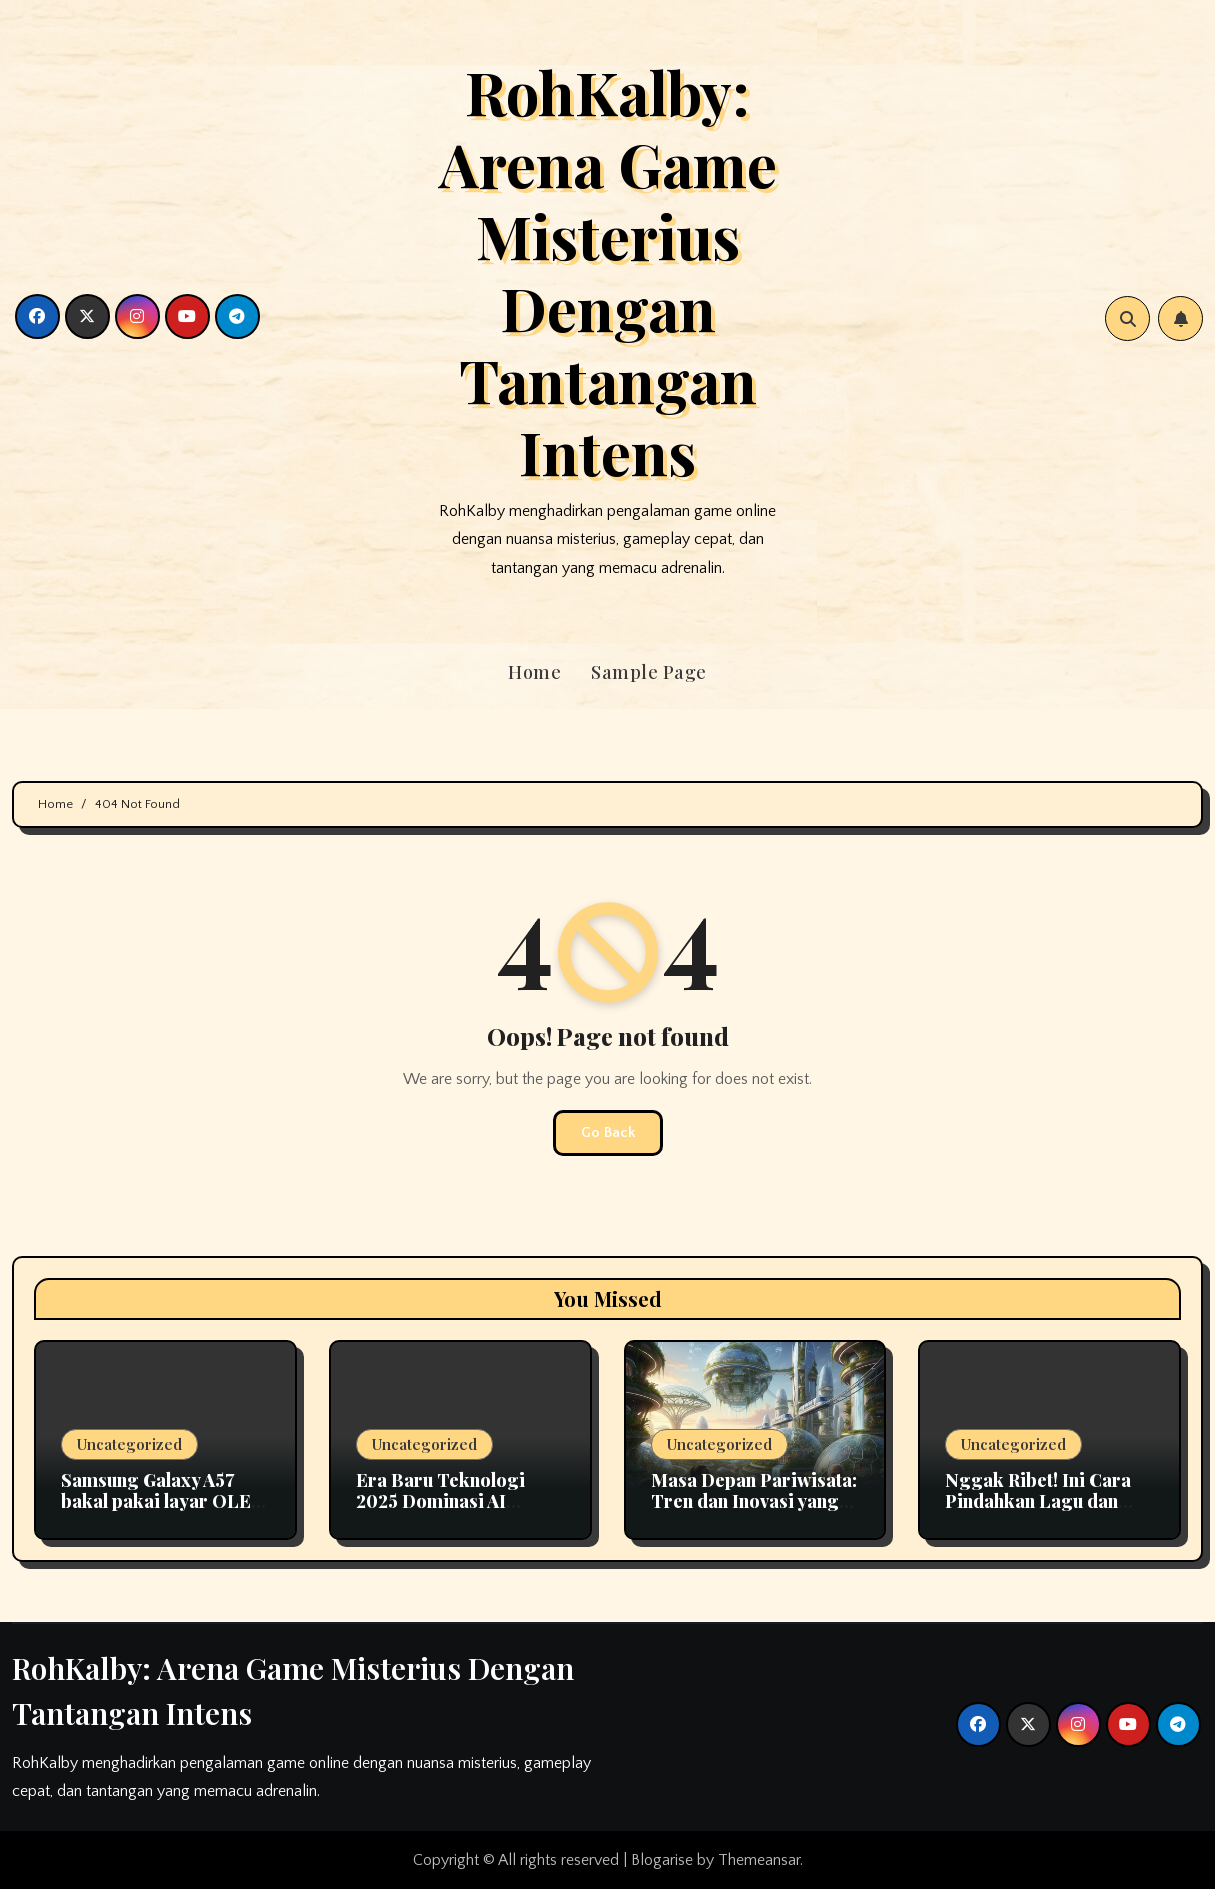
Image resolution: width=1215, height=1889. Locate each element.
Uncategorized (129, 1444)
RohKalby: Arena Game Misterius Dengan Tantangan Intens (608, 271)
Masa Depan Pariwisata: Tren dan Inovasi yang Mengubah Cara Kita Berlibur (754, 1512)
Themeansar (759, 1860)
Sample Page (649, 672)
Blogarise (662, 1860)
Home (534, 672)
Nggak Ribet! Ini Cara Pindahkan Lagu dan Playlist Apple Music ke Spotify (1042, 1512)
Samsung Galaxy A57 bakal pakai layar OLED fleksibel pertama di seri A (163, 1512)
